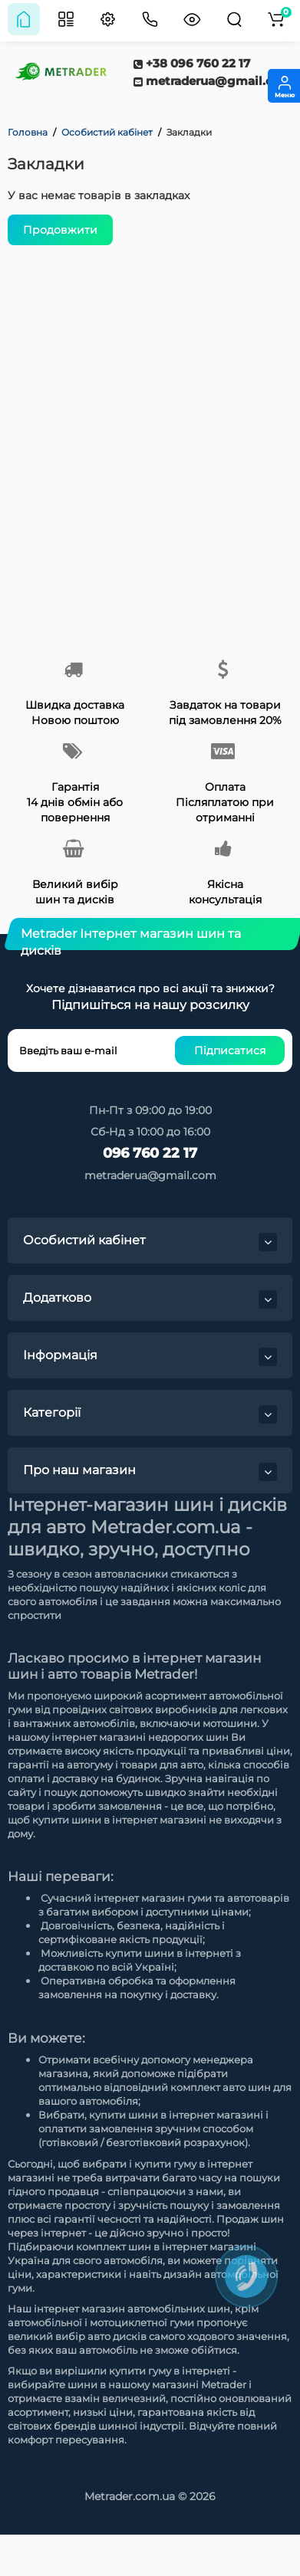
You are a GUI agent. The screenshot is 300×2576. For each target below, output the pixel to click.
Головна (28, 132)
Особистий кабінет (107, 132)
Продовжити (60, 230)
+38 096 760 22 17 (192, 63)
